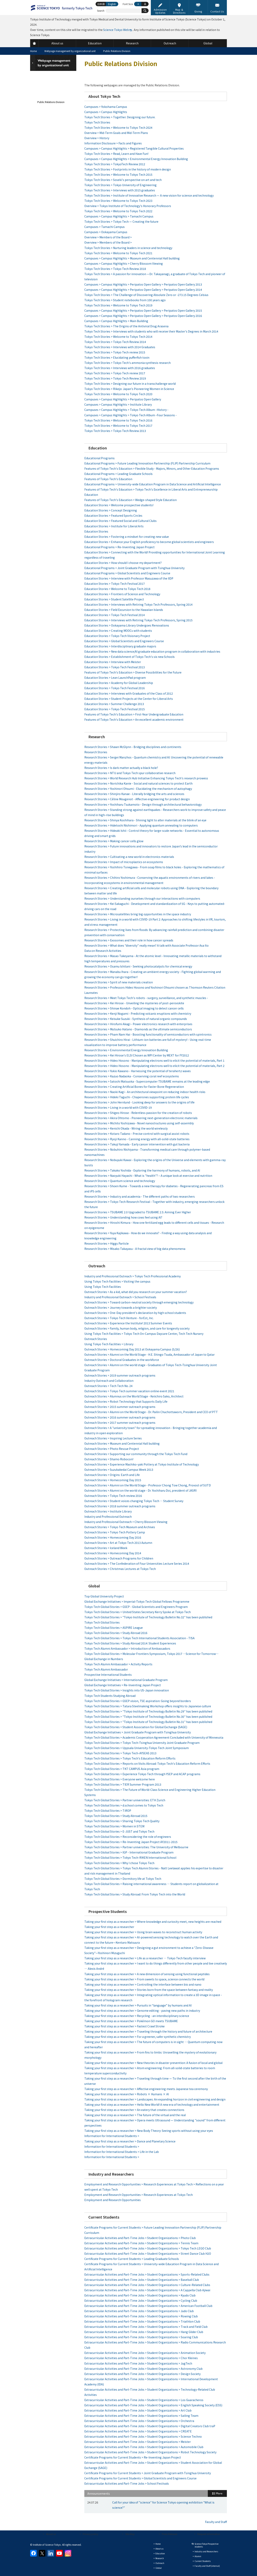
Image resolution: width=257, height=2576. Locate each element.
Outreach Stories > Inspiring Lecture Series (113, 1438)
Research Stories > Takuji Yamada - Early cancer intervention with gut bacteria (137, 1144)
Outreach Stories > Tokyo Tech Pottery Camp (114, 1532)
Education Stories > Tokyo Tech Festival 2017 (114, 584)
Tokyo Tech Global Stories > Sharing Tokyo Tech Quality (121, 1821)
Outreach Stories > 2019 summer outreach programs (119, 1375)
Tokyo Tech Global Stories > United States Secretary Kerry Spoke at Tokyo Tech (137, 1612)
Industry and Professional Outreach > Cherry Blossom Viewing (125, 1522)
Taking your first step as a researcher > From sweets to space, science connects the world (144, 1979)
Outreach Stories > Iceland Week (105, 1548)
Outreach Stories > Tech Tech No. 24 (108, 1386)
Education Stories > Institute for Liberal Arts (114, 526)
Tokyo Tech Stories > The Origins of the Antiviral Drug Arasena (126, 326)
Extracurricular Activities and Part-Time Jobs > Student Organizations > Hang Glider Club (143, 2332)
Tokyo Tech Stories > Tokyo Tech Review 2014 (115, 342)
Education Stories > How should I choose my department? (123, 563)
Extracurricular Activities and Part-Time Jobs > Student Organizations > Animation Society (145, 2353)
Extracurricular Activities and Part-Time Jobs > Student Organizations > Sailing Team (141, 2416)
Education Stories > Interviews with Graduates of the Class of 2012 (128, 693)
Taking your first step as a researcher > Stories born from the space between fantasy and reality (148, 1990)
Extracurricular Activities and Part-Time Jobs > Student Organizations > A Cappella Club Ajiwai (147, 2290)
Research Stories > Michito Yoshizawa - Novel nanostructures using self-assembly (139, 1123)
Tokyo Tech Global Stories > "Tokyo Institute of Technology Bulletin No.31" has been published (148, 1722)
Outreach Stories (95, 1339)
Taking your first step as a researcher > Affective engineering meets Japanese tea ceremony (146, 2089)
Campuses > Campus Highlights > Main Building (116, 321)
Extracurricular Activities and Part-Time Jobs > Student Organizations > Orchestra (139, 2421)
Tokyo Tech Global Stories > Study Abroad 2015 (115, 1816)
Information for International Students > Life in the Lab (121, 2152)
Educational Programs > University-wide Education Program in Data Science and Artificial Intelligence (152, 484)
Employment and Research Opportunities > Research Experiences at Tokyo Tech (138, 2195)
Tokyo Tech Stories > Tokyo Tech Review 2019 (115, 378)
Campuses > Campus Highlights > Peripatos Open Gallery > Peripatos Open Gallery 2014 (143, 290)
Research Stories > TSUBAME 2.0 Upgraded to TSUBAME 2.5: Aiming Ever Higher (137, 1212)
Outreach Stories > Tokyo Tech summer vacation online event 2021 (129, 1391)
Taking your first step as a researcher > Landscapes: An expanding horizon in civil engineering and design (154, 2099)
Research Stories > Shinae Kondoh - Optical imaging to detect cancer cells (134, 1008)
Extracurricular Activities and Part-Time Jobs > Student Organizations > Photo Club (140, 2238)
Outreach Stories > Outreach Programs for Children (118, 1558)
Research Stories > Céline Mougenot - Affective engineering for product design (137, 799)
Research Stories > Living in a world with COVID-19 (118, 1107)
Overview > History (96, 138)
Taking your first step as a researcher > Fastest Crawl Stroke (124, 2026)
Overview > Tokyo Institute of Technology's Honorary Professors (127, 206)
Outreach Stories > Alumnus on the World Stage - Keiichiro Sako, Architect (134, 1396)
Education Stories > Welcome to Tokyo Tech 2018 (117, 589)
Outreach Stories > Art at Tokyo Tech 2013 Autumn (118, 1543)
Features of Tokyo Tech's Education (108, 479)
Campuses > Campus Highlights (105, 112)
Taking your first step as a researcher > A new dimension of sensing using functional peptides (147, 1974)
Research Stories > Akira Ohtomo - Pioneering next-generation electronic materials (141, 1118)
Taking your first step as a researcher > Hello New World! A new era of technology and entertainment (151, 2104)
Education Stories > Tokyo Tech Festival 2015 (114, 709)
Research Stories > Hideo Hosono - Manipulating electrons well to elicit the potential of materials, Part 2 (154, 1066)
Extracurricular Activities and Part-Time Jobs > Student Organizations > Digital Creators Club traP (149, 2426)
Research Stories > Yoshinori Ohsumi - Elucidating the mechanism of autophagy (138, 789)
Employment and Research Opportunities (112, 2200)
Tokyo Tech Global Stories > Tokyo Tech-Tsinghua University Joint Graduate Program (142, 1743)
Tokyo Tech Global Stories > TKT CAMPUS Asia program (121, 1769)
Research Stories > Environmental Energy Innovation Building (126, 1050)
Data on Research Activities (102, 951)
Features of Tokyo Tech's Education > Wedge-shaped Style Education (130, 500)
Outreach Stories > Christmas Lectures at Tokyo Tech (120, 1569)
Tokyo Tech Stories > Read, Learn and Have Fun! (116, 154)
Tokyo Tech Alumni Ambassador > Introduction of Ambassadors (127, 1648)
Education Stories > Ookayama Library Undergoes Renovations (126, 625)
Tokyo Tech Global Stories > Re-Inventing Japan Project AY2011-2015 (130, 1842)
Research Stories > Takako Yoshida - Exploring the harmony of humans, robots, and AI (142, 1170)
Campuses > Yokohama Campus (105, 107)
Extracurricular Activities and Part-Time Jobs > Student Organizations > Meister (137, 2442)
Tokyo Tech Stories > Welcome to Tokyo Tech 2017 (118, 426)
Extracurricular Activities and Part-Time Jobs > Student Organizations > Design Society (142, 2374)
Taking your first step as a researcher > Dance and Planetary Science (129, 2141)
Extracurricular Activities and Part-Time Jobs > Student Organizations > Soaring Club (141, 2337)
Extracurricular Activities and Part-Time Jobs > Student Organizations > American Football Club (148, 2306)
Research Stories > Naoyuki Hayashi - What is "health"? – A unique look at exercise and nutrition (148, 1176)
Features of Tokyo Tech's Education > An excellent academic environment (134, 719)
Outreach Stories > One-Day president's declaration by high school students (135, 1313)
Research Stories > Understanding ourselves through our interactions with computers (142, 898)
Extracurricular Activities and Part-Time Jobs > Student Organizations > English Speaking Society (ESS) (153, 2405)
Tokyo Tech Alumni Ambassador (106, 1669)
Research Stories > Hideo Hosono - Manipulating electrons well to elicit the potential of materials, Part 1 (154, 1060)
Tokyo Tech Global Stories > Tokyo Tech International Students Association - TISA (139, 1638)
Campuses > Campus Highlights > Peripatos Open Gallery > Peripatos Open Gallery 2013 (143, 284)
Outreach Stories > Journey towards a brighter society (120, 1307)
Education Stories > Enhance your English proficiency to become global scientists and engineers (149, 542)
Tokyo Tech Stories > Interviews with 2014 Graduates (119, 347)
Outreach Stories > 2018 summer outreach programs (119, 1506)
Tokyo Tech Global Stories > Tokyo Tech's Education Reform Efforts (129, 1758)
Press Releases (169, 2534)
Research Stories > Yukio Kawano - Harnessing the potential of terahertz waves (137, 1071)
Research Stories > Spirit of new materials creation (118, 982)
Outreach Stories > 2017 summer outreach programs (119, 1423)
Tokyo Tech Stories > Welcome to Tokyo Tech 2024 (118, 128)
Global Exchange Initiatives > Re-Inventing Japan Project (122, 1685)
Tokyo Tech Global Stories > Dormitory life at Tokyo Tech (122, 1879)
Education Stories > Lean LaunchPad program (115, 678)
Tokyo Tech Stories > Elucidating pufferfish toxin (116, 357)
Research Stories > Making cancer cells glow (113, 841)
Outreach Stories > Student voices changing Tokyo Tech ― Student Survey (133, 1501)
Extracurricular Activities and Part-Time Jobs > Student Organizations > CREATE (138, 2431)
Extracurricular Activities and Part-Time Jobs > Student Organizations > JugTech (138, 2363)
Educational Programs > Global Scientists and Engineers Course (127, 573)
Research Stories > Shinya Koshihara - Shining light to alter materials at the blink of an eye (145, 820)
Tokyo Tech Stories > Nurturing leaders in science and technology (128, 248)
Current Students (203, 2561)
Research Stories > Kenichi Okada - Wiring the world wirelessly (126, 1128)
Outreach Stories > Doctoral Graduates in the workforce (121, 1360)
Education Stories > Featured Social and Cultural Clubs (120, 521)
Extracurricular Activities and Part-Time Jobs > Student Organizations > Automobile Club (143, 2447)
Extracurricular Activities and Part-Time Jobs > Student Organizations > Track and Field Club (146, 2327)
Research (159, 2558)
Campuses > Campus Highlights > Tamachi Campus (118, 216)
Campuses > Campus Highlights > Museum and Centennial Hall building (132, 258)
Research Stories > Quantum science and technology (119, 1181)
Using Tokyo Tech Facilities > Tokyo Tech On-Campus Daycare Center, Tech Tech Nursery (143, 1334)
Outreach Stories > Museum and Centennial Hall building (122, 1443)
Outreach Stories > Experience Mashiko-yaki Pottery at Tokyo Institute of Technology (141, 1464)
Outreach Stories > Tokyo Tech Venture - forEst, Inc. (119, 1318)
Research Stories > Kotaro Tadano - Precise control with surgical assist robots (136, 1134)
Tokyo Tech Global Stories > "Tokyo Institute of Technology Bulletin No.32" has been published (148, 1617)
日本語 (101, 4)
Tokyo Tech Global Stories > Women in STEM (114, 1826)
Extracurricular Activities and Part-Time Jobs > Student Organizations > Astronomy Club (143, 2369)
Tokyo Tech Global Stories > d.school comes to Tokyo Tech (123, 1805)
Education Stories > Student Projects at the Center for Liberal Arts (128, 699)
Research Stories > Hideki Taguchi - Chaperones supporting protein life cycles (136, 1097)
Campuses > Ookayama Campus (105, 232)
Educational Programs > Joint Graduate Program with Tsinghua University (134, 568)
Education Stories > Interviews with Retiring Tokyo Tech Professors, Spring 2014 (138, 604)
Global (158, 2567)
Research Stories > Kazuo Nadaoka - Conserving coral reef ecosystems (131, 1076)
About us (51, 2534)
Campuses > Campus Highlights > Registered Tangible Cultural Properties (134, 148)
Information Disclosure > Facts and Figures (113, 143)
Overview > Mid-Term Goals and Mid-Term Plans (116, 133)
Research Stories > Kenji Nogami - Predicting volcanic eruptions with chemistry (137, 1013)
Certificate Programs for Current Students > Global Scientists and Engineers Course (140, 2478)
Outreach (159, 2563)
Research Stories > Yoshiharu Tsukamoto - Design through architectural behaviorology (143, 804)
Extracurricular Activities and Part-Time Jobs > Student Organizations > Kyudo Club (140, 2295)
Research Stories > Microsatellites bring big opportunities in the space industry (137, 914)
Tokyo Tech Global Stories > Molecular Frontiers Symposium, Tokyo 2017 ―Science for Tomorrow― (151, 1654)
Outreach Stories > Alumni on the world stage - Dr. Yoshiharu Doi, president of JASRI (140, 1490)
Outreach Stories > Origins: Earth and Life (112, 1475)
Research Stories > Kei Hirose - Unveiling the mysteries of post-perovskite (134, 1003)
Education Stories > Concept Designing (110, 510)
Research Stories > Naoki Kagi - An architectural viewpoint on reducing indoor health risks (144, 1092)
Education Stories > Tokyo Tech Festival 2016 (114, 688)
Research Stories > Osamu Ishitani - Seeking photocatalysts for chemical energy (138, 966)
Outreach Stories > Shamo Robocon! (108, 1459)
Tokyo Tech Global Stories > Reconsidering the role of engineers (127, 1837)
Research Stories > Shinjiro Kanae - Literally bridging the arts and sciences (134, 794)
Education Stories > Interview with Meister (112, 662)
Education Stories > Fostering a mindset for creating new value (126, 537)
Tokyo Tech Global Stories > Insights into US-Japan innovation (126, 1690)
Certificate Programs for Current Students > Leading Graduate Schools (131, 2259)
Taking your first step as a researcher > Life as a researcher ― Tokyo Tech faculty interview (145, 1958)
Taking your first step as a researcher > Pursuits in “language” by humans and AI (138, 2005)
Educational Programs (99, 458)
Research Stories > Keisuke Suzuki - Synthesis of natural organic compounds (135, 1019)
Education (160, 2553)
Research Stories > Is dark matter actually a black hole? (121, 768)
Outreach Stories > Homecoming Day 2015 (112, 1480)
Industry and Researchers (206, 2551)
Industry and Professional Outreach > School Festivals (120, 1297)
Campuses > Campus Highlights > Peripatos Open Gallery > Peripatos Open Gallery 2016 (143, 316)
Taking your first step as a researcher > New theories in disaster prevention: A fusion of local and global (153, 2063)
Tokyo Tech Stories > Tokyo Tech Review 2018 (115, 269)
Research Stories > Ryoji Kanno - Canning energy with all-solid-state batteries (137, 1139)
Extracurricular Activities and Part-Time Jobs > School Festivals (126, 2483)
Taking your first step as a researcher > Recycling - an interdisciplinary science (136, 2016)
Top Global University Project (104, 1596)
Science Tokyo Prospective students (206, 2545)
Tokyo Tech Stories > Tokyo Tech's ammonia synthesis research (127, 363)
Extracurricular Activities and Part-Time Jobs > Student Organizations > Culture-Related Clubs (147, 2285)
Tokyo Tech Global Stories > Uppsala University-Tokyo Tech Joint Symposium (136, 1748)
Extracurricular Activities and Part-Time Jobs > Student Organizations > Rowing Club (141, 2316)
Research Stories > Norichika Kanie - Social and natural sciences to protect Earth (138, 783)
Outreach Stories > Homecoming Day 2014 (112, 1553)
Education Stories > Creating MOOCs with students (118, 631)
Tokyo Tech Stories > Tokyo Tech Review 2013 (115, 431)
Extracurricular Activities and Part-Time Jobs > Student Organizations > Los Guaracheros (143, 2400)
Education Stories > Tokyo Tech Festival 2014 (114, 615)
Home (33, 51)
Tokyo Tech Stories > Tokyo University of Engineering (120, 185)
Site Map (130, 2534)
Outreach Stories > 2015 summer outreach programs (119, 1407)
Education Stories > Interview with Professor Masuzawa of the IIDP (128, 578)
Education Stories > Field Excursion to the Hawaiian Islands (123, 610)
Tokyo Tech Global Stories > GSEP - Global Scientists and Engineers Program (136, 1607)
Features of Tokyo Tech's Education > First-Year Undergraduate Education (133, 714)
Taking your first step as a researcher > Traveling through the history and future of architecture (148, 2031)
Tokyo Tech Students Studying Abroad (110, 1696)
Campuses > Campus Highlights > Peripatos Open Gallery (122, 399)
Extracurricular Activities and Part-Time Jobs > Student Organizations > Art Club (138, 2410)
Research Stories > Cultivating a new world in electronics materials (129, 857)
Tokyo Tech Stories (97, 122)
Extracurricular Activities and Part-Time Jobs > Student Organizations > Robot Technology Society (150, 2452)
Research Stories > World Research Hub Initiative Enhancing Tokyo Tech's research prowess (146, 778)
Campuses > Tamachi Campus (104, 227)
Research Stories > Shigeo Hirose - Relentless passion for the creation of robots (138, 1113)
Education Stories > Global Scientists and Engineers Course (124, 641)
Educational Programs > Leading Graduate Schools (118, 474)
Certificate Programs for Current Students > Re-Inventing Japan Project (132, 2457)
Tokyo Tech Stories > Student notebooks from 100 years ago (125, 300)
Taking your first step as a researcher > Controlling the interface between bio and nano (142, 1984)
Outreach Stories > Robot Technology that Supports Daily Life (125, 1401)
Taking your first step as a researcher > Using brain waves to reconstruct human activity (143, 1932)
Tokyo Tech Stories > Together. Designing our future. (119, 117)
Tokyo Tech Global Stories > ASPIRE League (113, 1628)
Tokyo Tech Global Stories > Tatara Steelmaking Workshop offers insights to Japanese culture (147, 1706)
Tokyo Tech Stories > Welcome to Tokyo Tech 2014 (118, 337)
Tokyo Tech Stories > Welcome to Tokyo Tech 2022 (118, 211)
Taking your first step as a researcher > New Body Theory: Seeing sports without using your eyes (148, 2131)
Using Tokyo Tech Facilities (102, 1287)
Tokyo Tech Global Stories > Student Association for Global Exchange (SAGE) (135, 1727)
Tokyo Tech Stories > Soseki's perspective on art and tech (123, 180)
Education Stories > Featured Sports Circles (113, 515)
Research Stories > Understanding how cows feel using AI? (123, 1217)
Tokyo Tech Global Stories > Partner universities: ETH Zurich (124, 1800)
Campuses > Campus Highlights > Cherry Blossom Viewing (123, 263)
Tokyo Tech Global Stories (102, 1622)
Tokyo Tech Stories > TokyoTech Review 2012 (114, 164)
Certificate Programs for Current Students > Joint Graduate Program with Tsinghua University (147, 2473)
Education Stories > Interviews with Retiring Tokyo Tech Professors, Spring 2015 (138, 620)
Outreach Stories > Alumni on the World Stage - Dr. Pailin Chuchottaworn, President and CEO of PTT (151, 1412)
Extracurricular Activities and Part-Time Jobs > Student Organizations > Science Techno (143, 2436)
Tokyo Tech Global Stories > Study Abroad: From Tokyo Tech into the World (134, 1894)
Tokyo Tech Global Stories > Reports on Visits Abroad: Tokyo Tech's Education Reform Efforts (147, 1764)
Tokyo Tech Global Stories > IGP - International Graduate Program (128, 1852)
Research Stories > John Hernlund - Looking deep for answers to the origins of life (139, 1102)
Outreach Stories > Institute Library (108, 1511)
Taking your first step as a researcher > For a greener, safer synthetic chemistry (137, 2037)
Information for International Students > (111, 2136)
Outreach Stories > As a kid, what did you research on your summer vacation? (135, 1292)
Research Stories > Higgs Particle (106, 1243)
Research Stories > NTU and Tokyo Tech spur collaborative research (129, 773)
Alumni (198, 2556)
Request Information (208, 2534)
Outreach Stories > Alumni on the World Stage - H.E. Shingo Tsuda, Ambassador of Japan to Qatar (149, 1354)
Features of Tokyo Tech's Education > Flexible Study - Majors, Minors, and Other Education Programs (151, 468)
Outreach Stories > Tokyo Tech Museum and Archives (119, 1527)
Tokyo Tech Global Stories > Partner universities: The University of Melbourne (136, 1847)
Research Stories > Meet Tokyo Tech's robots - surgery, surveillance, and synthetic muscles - (146, 998)
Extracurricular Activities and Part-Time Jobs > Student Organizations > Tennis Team (141, 2243)
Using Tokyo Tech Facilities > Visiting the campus (117, 1281)
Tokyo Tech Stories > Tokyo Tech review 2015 (114, 352)
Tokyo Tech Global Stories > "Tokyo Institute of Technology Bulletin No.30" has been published (148, 1717)
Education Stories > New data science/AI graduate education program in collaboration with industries (152, 651)
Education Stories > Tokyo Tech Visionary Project (117, 636)
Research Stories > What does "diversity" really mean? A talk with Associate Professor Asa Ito (146, 945)
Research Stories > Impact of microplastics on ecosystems (123, 862)
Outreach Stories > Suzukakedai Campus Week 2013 (118, 1470)
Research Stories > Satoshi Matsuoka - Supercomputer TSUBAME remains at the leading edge (147, 1081)
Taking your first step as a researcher (109, 1927)
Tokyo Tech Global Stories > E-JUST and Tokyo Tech (119, 1831)
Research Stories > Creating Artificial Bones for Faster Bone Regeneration (134, 1087)
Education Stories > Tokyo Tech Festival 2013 (114, 667)
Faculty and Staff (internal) (207, 2565)
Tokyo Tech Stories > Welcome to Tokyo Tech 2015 (118, 174)
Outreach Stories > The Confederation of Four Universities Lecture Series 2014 (136, 1564)
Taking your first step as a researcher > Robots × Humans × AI (126, 2094)
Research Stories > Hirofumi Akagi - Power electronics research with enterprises (138, 1024)
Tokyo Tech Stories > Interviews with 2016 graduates (119, 368)
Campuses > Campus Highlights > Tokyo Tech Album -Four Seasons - (130, 415)
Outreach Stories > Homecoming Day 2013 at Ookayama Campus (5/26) (132, 1349)
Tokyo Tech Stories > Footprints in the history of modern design (127, 169)
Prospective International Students (108, 1675)
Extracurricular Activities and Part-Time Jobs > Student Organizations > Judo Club (139, 2311)
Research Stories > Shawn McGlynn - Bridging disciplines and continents (132, 747)
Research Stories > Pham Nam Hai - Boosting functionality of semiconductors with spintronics (148, 1034)
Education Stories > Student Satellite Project (114, 599)
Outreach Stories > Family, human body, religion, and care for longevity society (137, 1328)
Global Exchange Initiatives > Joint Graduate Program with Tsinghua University (137, 1732)
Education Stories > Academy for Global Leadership (118, 683)
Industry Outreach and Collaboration (109, 1381)
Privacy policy (90, 2534)
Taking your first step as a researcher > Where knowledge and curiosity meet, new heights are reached (152, 1922)
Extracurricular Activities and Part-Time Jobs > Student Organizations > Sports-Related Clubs (146, 2274)
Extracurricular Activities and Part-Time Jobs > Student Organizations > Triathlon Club (142, 2321)
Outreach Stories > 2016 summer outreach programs (119, 1417)
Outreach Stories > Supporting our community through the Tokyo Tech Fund (135, 1454)
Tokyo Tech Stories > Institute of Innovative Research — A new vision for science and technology (149, 195)
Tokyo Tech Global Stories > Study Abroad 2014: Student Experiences (130, 1643)
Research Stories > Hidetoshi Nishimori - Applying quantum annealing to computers (141, 825)
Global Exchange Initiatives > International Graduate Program (126, 1680)
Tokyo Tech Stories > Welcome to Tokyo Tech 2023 (118, 201)
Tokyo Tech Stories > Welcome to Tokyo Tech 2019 (118, 305)
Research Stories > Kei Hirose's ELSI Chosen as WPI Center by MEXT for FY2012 (136, 1055)
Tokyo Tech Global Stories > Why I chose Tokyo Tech (119, 1863)
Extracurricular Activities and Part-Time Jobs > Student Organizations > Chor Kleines (141, 2358)
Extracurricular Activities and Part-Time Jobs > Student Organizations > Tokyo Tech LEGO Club (147, 2248)
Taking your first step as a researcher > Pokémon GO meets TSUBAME (131, 2021)
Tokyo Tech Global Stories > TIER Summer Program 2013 (122, 1784)
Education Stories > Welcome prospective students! (118, 505)
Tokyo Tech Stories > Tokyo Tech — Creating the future (121, 221)
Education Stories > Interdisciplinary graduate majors (120, 646)
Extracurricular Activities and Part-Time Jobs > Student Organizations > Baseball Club (141, 2280)
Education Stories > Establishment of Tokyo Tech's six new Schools (129, 657)
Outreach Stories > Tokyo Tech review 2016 (113, 1496)
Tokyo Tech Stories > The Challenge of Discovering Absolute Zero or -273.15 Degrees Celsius (146, 295)
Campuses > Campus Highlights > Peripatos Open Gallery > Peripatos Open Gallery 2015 (143, 310)
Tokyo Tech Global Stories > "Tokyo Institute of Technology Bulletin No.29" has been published (148, 1711)
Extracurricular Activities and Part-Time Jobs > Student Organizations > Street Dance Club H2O (147, 2253)
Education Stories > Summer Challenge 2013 (114, 704)
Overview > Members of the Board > (108, 237)
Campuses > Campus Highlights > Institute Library (118, 404)
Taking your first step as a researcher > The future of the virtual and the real (135, 2115)
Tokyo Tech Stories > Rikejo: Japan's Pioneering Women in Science (129, 389)
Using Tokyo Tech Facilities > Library (108, 1344)
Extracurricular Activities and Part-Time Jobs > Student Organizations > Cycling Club (140, 2300)
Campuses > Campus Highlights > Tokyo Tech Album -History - (126, 410)
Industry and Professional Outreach (108, 1517)
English (112, 4)
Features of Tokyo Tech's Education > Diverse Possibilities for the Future (133, 672)
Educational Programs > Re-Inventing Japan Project (119, 547)
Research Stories (95, 752)
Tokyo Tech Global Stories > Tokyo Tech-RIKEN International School (130, 1857)
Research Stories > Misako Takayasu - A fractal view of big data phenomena (134, 1249)
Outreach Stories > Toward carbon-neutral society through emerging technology (139, 1302)
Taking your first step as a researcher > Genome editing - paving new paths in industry (142, 2011)
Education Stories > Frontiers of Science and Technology (122, 594)
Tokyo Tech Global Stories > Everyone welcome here (119, 1779)
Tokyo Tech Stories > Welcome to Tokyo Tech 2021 (118, 253)
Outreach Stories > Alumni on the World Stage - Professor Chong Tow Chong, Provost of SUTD (147, 1485)
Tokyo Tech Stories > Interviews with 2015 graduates (119, 190)
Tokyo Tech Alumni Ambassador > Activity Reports (118, 1664)
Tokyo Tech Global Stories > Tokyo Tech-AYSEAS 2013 (120, 1753)
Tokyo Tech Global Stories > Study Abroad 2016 (115, 1633)
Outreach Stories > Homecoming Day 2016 (112, 1537)
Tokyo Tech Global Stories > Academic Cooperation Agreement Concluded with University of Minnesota (153, 1737)
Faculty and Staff (216, 2522)
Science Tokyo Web (116, 30)
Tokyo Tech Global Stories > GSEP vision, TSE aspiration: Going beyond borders (137, 1701)
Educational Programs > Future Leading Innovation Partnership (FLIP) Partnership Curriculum (147, 463)
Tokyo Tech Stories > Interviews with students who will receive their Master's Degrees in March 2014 (151, 331)
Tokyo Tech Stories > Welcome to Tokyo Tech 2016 (118, 420)
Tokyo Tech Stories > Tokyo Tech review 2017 (114, 373)
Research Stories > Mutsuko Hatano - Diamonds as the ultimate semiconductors (138, 1029)
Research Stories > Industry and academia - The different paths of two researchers (139, 1196)
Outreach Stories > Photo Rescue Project (111, 1449)
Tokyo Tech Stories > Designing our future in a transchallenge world (130, 384)
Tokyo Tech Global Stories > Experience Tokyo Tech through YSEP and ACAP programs (142, 1774)
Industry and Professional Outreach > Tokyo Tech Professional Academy (132, 1276)
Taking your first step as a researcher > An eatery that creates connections (134, 2110)
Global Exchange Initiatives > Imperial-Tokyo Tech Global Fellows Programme (136, 1601)
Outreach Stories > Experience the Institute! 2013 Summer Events (128, 1323)
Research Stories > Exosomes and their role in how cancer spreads (128, 940)
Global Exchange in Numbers (103, 1659)
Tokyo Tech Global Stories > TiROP (107, 1811)
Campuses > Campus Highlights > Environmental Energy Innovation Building (136, 159)
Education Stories (96, 531)
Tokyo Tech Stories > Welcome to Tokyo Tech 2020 (118, 394)
